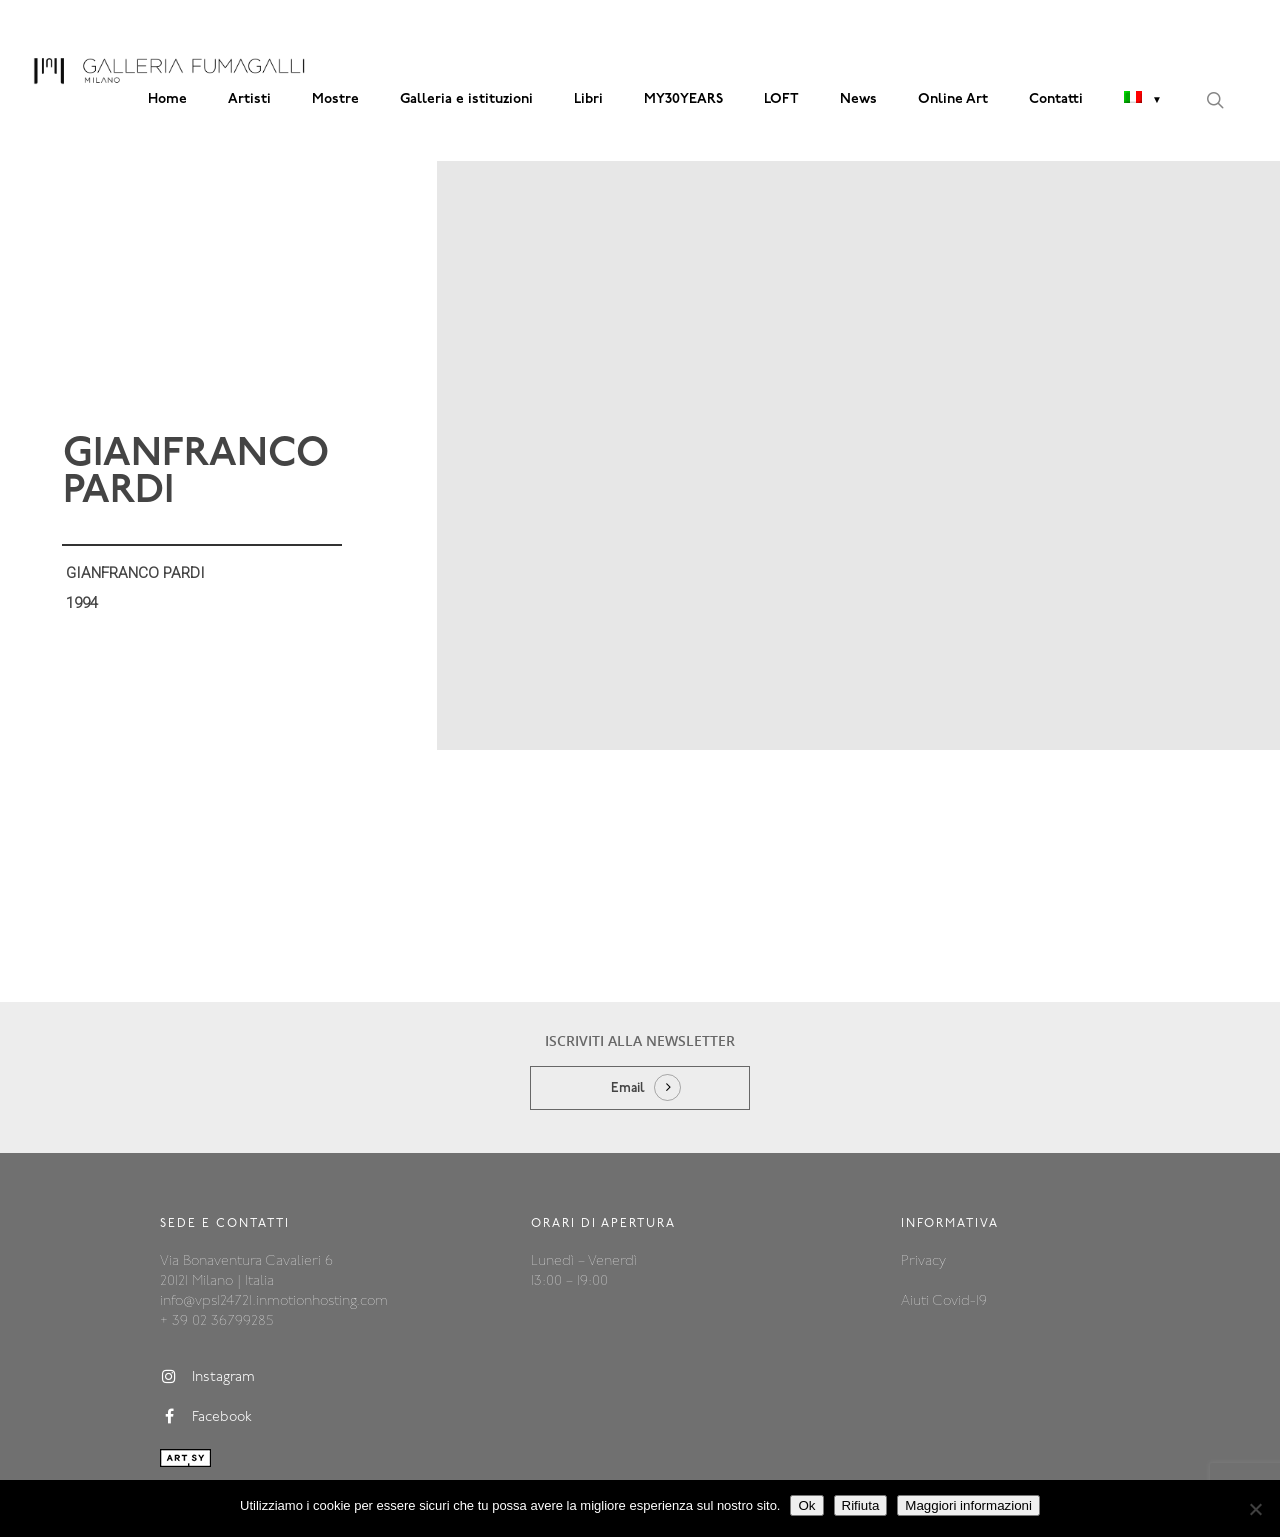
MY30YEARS (683, 99)
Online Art (953, 99)
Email (628, 1012)
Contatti (1056, 99)
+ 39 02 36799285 (216, 1245)
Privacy (923, 1185)
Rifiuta (861, 1505)
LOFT (781, 99)
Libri (588, 99)
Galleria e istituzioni (466, 99)
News (858, 99)
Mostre (335, 99)
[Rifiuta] (1255, 1509)
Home (167, 99)
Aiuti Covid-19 (944, 1225)
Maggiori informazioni (968, 1505)
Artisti (249, 99)
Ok (806, 1505)
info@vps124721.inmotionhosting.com (274, 1225)
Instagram (207, 1301)
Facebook (206, 1341)
